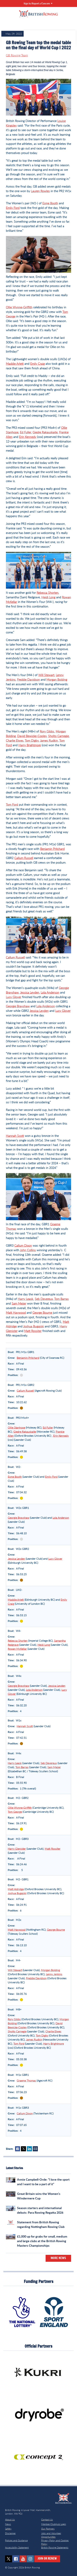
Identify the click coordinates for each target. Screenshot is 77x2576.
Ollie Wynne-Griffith (19, 307)
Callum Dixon (23, 1245)
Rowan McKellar (17, 1648)
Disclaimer (10, 2533)
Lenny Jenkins (54, 1974)
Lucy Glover (13, 997)
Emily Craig (37, 363)
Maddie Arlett (15, 363)
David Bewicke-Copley (32, 736)
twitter (8, 2558)
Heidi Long (48, 597)
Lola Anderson (50, 992)
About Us (10, 2519)
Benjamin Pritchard (52, 849)
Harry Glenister (17, 1848)
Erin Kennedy (27, 437)
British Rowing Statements (54, 2547)
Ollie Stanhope (16, 1427)
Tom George (15, 1811)
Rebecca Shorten (47, 592)
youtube (23, 2558)
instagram (30, 2558)
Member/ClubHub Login (53, 2524)
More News (58, 2258)
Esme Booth (50, 203)
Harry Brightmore (29, 745)
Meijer (22, 1303)
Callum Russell (23, 858)
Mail (35, 2148)
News (8, 2524)
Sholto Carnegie (58, 736)
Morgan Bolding (56, 679)
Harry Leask (25, 1299)
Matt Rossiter (33, 1331)
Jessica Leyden (29, 992)
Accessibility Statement (17, 2547)
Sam (15, 1303)
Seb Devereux (44, 1299)
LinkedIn (29, 2148)
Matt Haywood (16, 1312)
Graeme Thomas (26, 2080)
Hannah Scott (15, 1135)
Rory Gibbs (47, 731)
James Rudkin (49, 740)
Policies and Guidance (16, 2540)
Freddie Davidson (28, 679)
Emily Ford (13, 208)
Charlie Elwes (14, 740)
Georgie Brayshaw (18, 1006)
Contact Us (47, 2519)
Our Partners (48, 2528)
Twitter (23, 2148)
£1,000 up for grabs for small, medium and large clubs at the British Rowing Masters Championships (42, 2240)
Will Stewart (46, 675)
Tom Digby (32, 740)
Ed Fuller (25, 432)
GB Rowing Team (17, 55)
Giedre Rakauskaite (45, 432)
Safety (8, 2528)
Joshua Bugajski (33, 1326)
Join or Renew (47, 2558)
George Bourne (42, 1312)
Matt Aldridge (16, 1889)
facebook (15, 2558)
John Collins (28, 1250)
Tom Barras (61, 1299)
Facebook (17, 2148)
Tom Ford (12, 804)
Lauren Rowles (40, 191)
